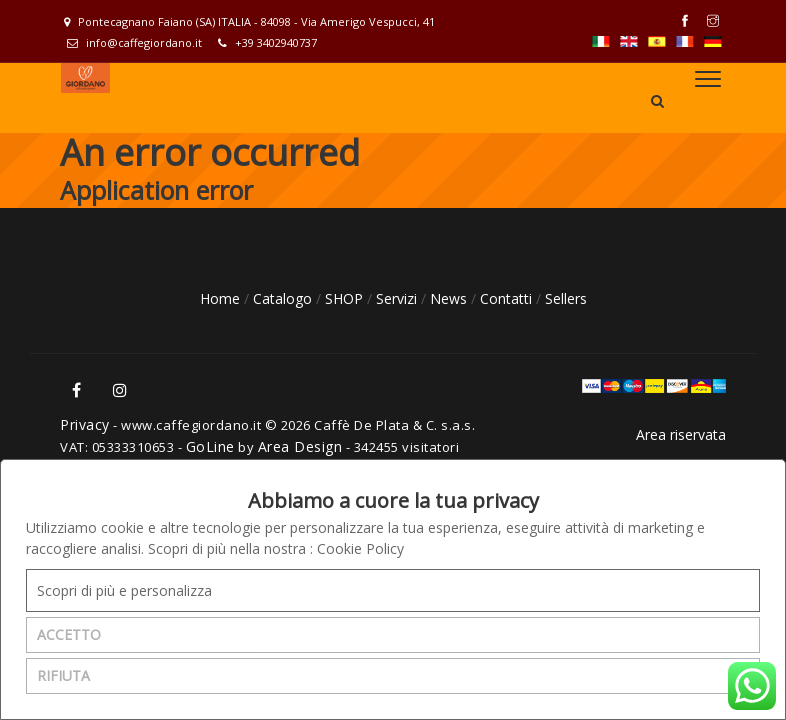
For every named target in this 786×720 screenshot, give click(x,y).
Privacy (85, 424)
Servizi (398, 298)
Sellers (566, 298)
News (450, 298)
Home (222, 298)
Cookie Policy (360, 548)
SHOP (346, 298)
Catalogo (284, 298)
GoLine (210, 446)
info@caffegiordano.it (134, 42)
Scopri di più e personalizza (124, 590)
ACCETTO (69, 634)
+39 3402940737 (267, 42)
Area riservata (681, 434)
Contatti (508, 298)
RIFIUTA (63, 675)
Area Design (300, 446)
